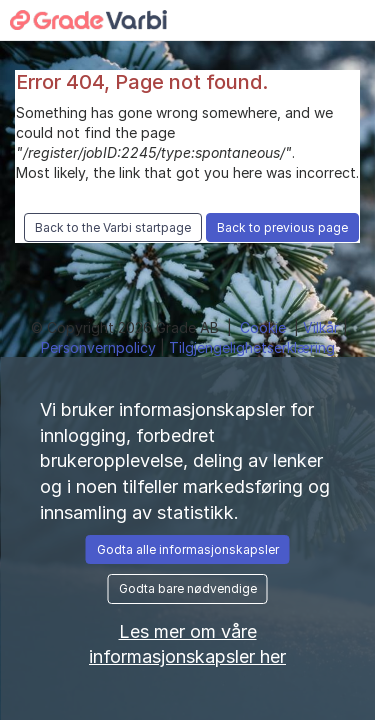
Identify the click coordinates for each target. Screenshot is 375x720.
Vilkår (323, 327)
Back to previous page (282, 227)
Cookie (265, 327)
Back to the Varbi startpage (113, 227)
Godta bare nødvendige (188, 588)
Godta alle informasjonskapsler (188, 549)
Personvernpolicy (100, 347)
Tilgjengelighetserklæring (252, 347)
